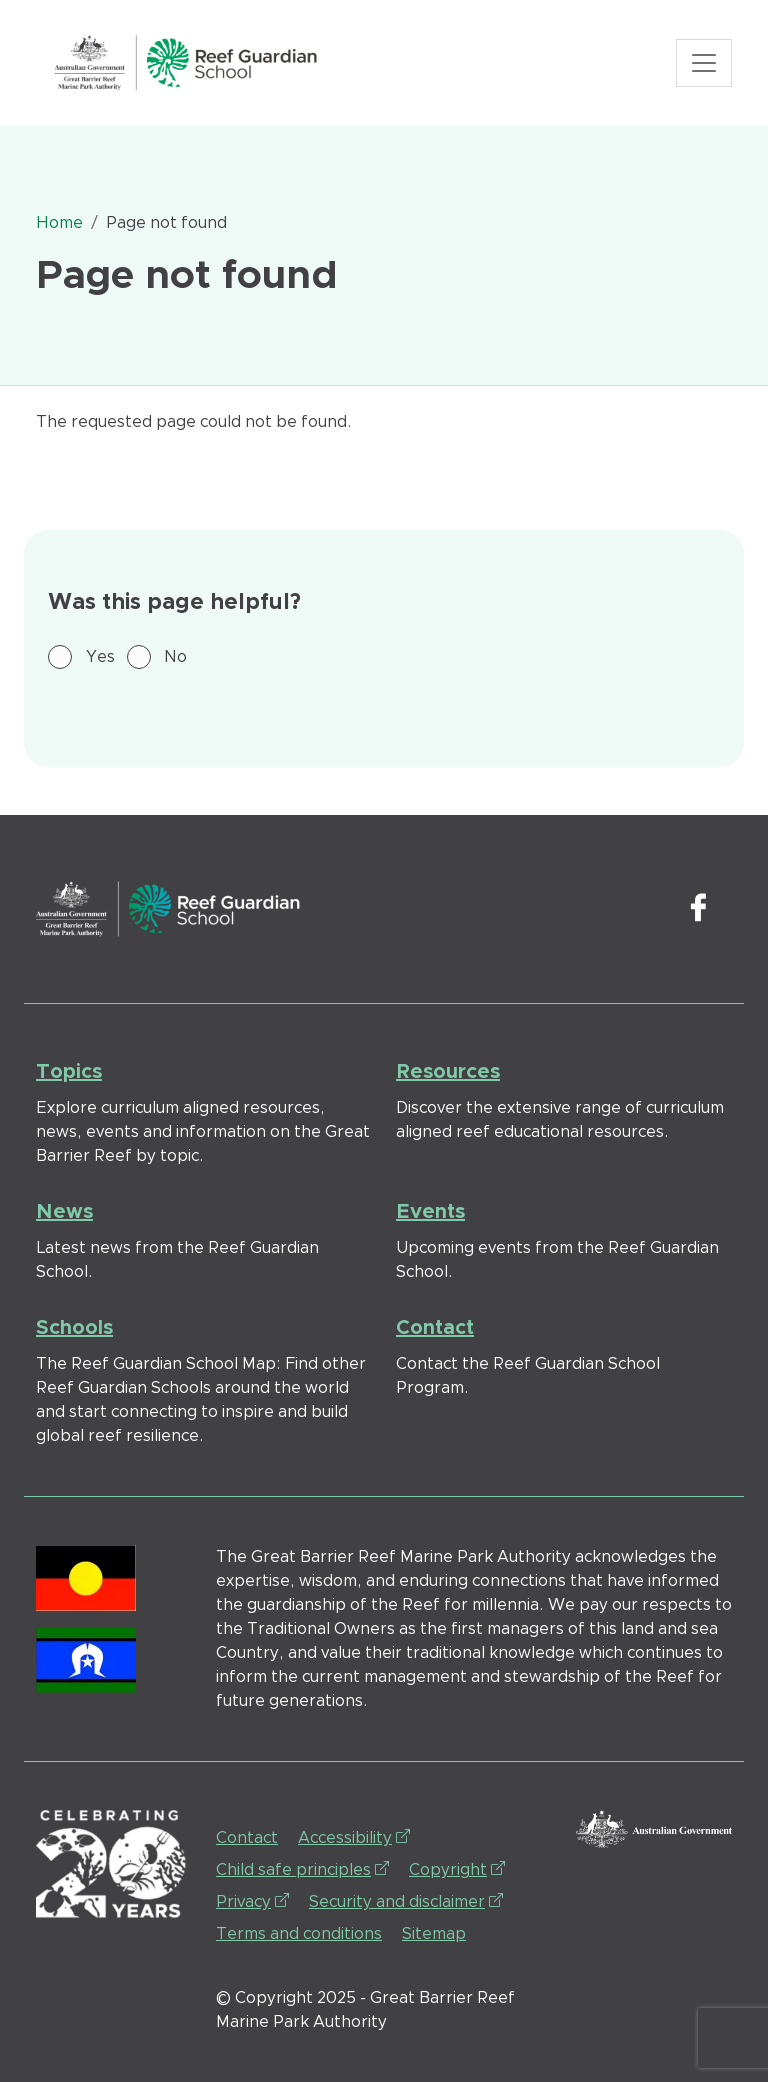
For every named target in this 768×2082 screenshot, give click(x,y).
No (175, 657)
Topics (69, 1072)
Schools (74, 1328)
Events (430, 1212)
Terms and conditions (299, 1934)
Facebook (698, 909)
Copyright (457, 1868)
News (64, 1212)
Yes (100, 657)
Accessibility (354, 1836)
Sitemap (434, 1934)
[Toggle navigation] (704, 63)
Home (59, 223)
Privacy (252, 1900)
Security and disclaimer (406, 1900)
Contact (435, 1328)
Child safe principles (302, 1868)
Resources (448, 1072)
